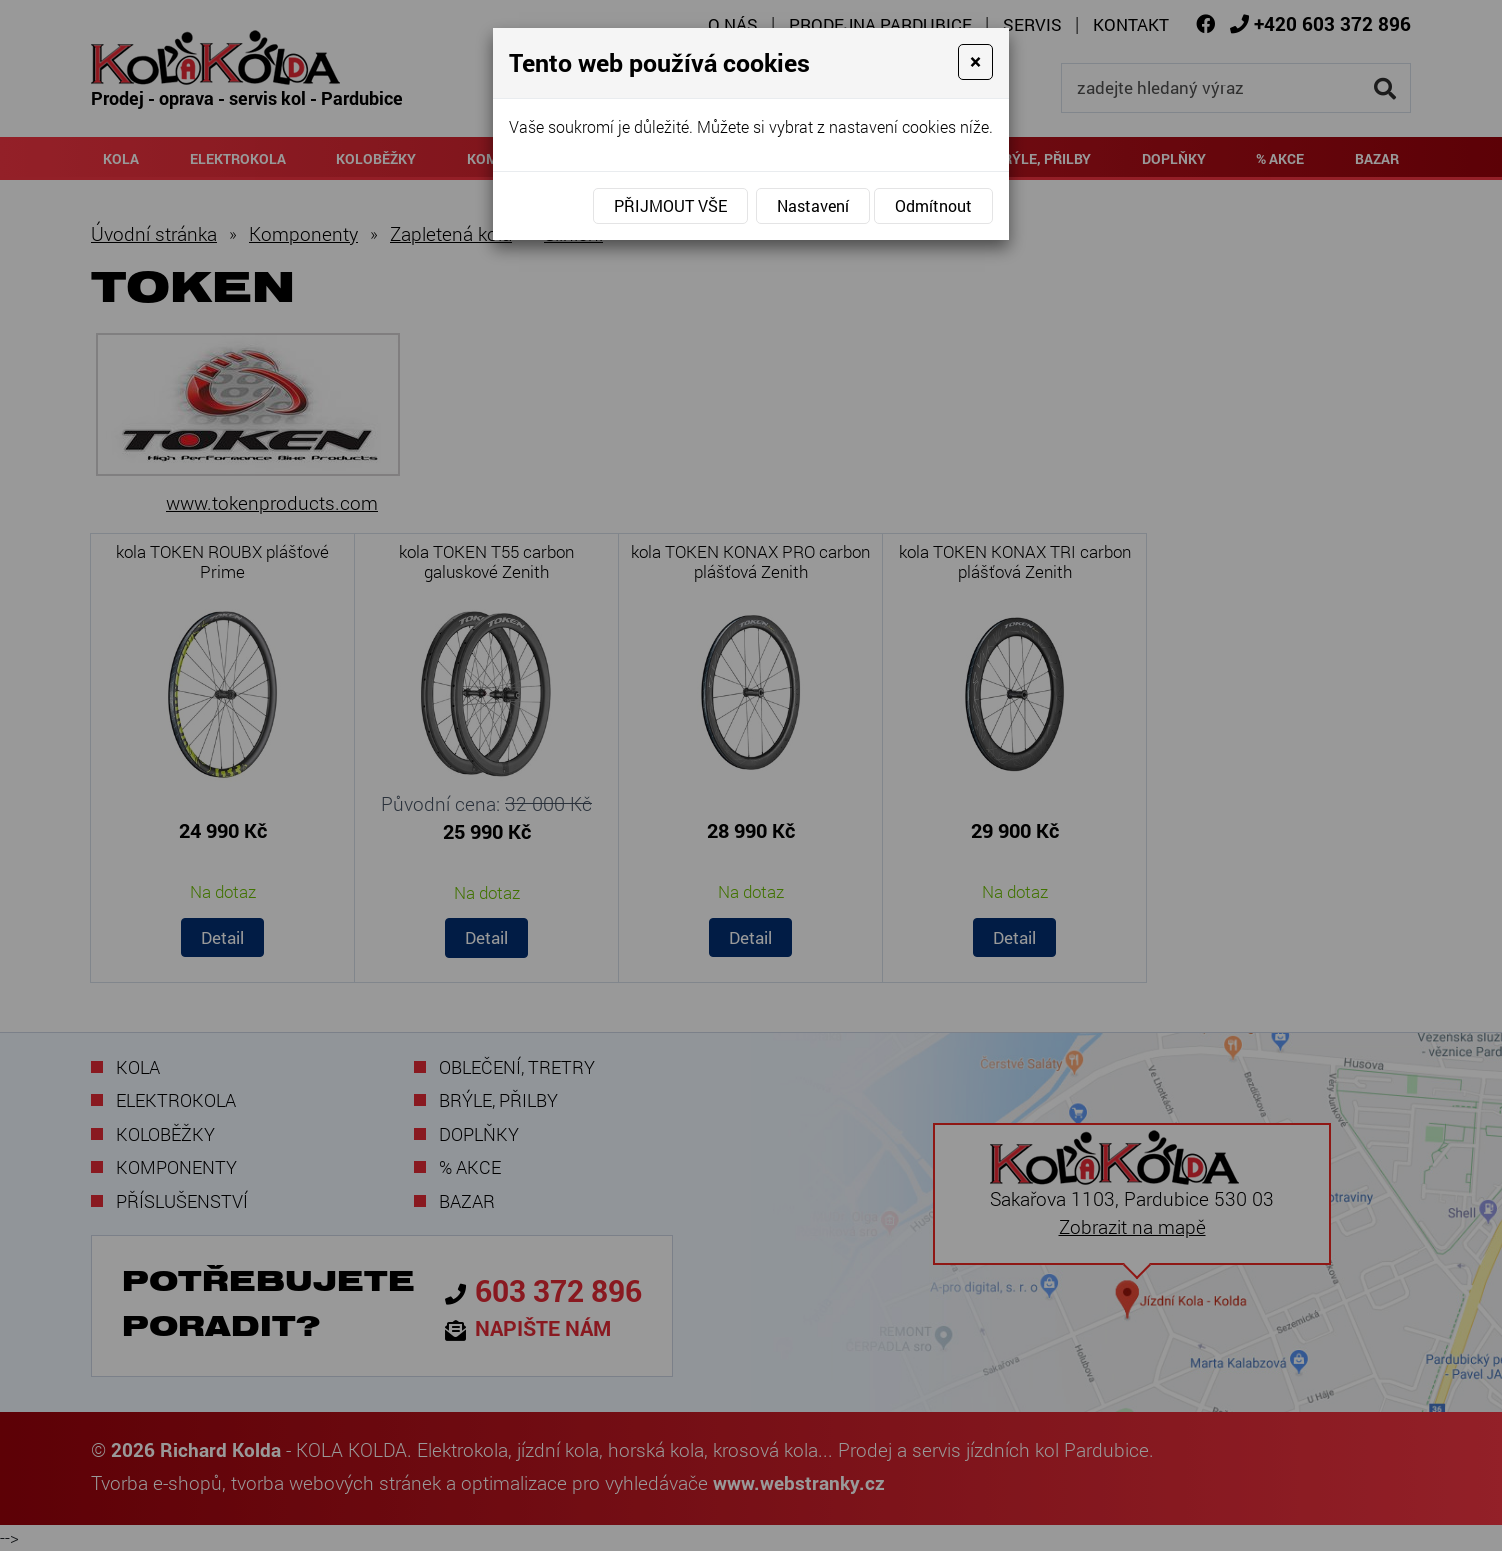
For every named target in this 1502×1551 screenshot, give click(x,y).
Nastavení (813, 205)
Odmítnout (933, 205)
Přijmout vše (670, 205)
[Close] (975, 62)
